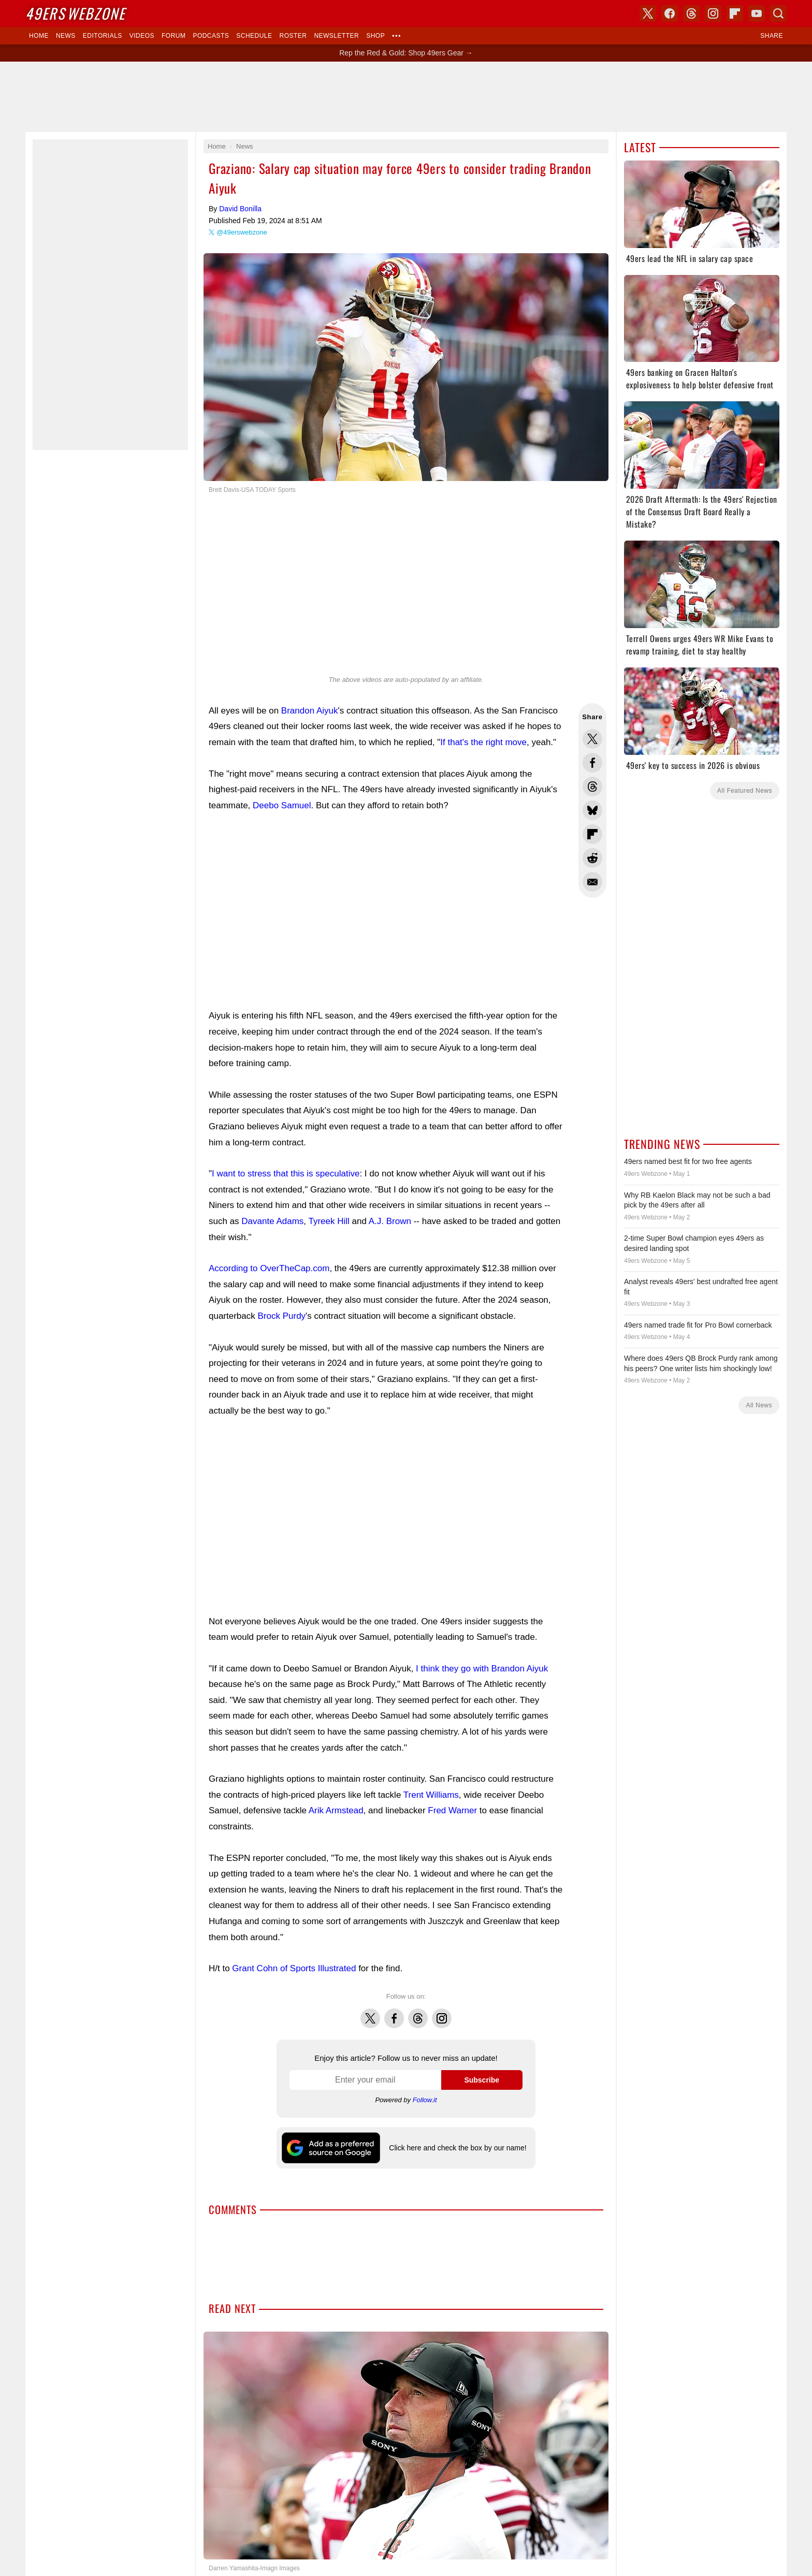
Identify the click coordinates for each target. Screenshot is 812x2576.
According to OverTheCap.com (269, 1268)
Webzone (75, 13)
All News (759, 1405)
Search (778, 13)
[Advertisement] (406, 97)
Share (771, 35)
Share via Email (592, 882)
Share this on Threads (592, 786)
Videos (141, 35)
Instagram (442, 2013)
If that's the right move (483, 742)
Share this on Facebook (592, 763)
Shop (375, 35)
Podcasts (211, 35)
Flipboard (735, 13)
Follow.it (425, 2100)
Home (39, 35)
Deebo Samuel (282, 805)
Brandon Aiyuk (309, 711)
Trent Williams (431, 1795)
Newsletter (336, 35)
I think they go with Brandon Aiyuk (482, 1668)
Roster (293, 35)
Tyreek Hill (328, 1221)
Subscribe (481, 2080)
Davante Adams (272, 1221)
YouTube (756, 13)
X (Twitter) (648, 13)
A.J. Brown (390, 1221)
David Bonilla (240, 209)
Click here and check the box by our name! (457, 2148)
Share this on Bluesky (592, 810)
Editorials (102, 35)
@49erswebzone (241, 232)
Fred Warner (452, 1810)
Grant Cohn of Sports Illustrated (294, 1968)
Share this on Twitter (592, 739)
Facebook (394, 2013)
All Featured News (744, 790)
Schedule (254, 35)
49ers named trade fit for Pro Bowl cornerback (698, 1325)
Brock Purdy (282, 1316)
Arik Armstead (336, 1810)
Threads (418, 2013)
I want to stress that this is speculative (285, 1173)
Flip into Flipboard (592, 834)
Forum (173, 35)
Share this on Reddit (592, 858)
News (66, 35)
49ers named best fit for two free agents (688, 1161)
